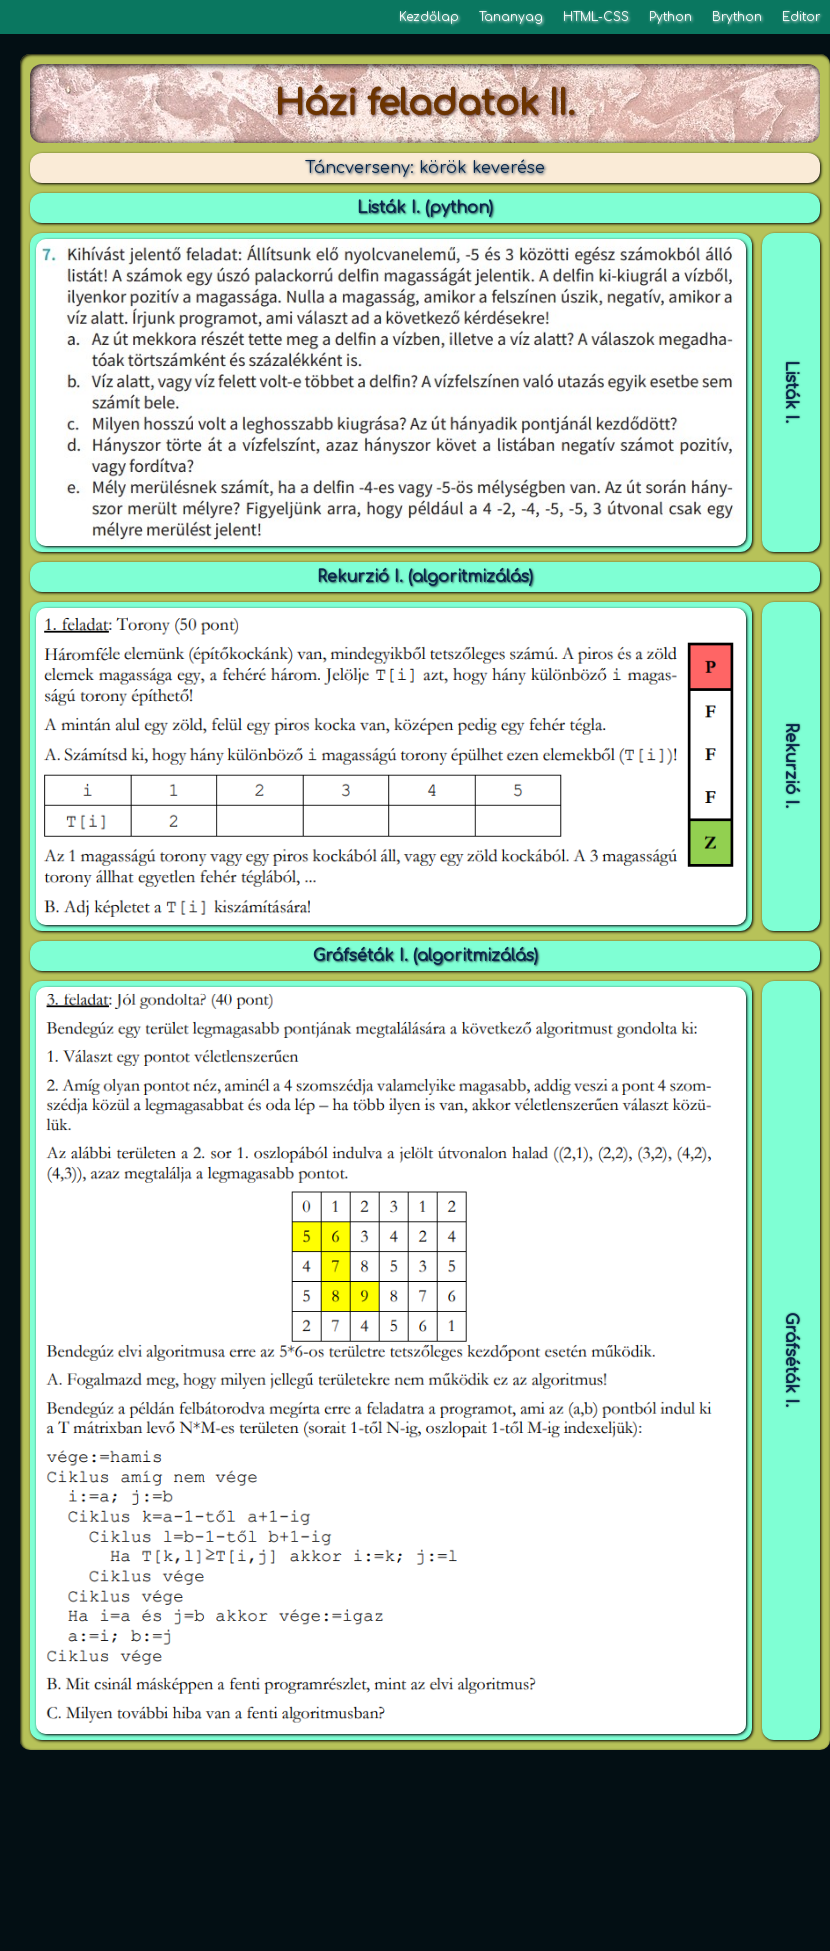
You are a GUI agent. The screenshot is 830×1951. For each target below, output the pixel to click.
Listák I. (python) (425, 208)
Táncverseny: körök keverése (425, 168)
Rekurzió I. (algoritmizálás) (425, 577)
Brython (737, 17)
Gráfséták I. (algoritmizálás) (425, 956)
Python (670, 17)
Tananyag (511, 17)
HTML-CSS (596, 17)
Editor (801, 17)
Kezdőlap (429, 17)
